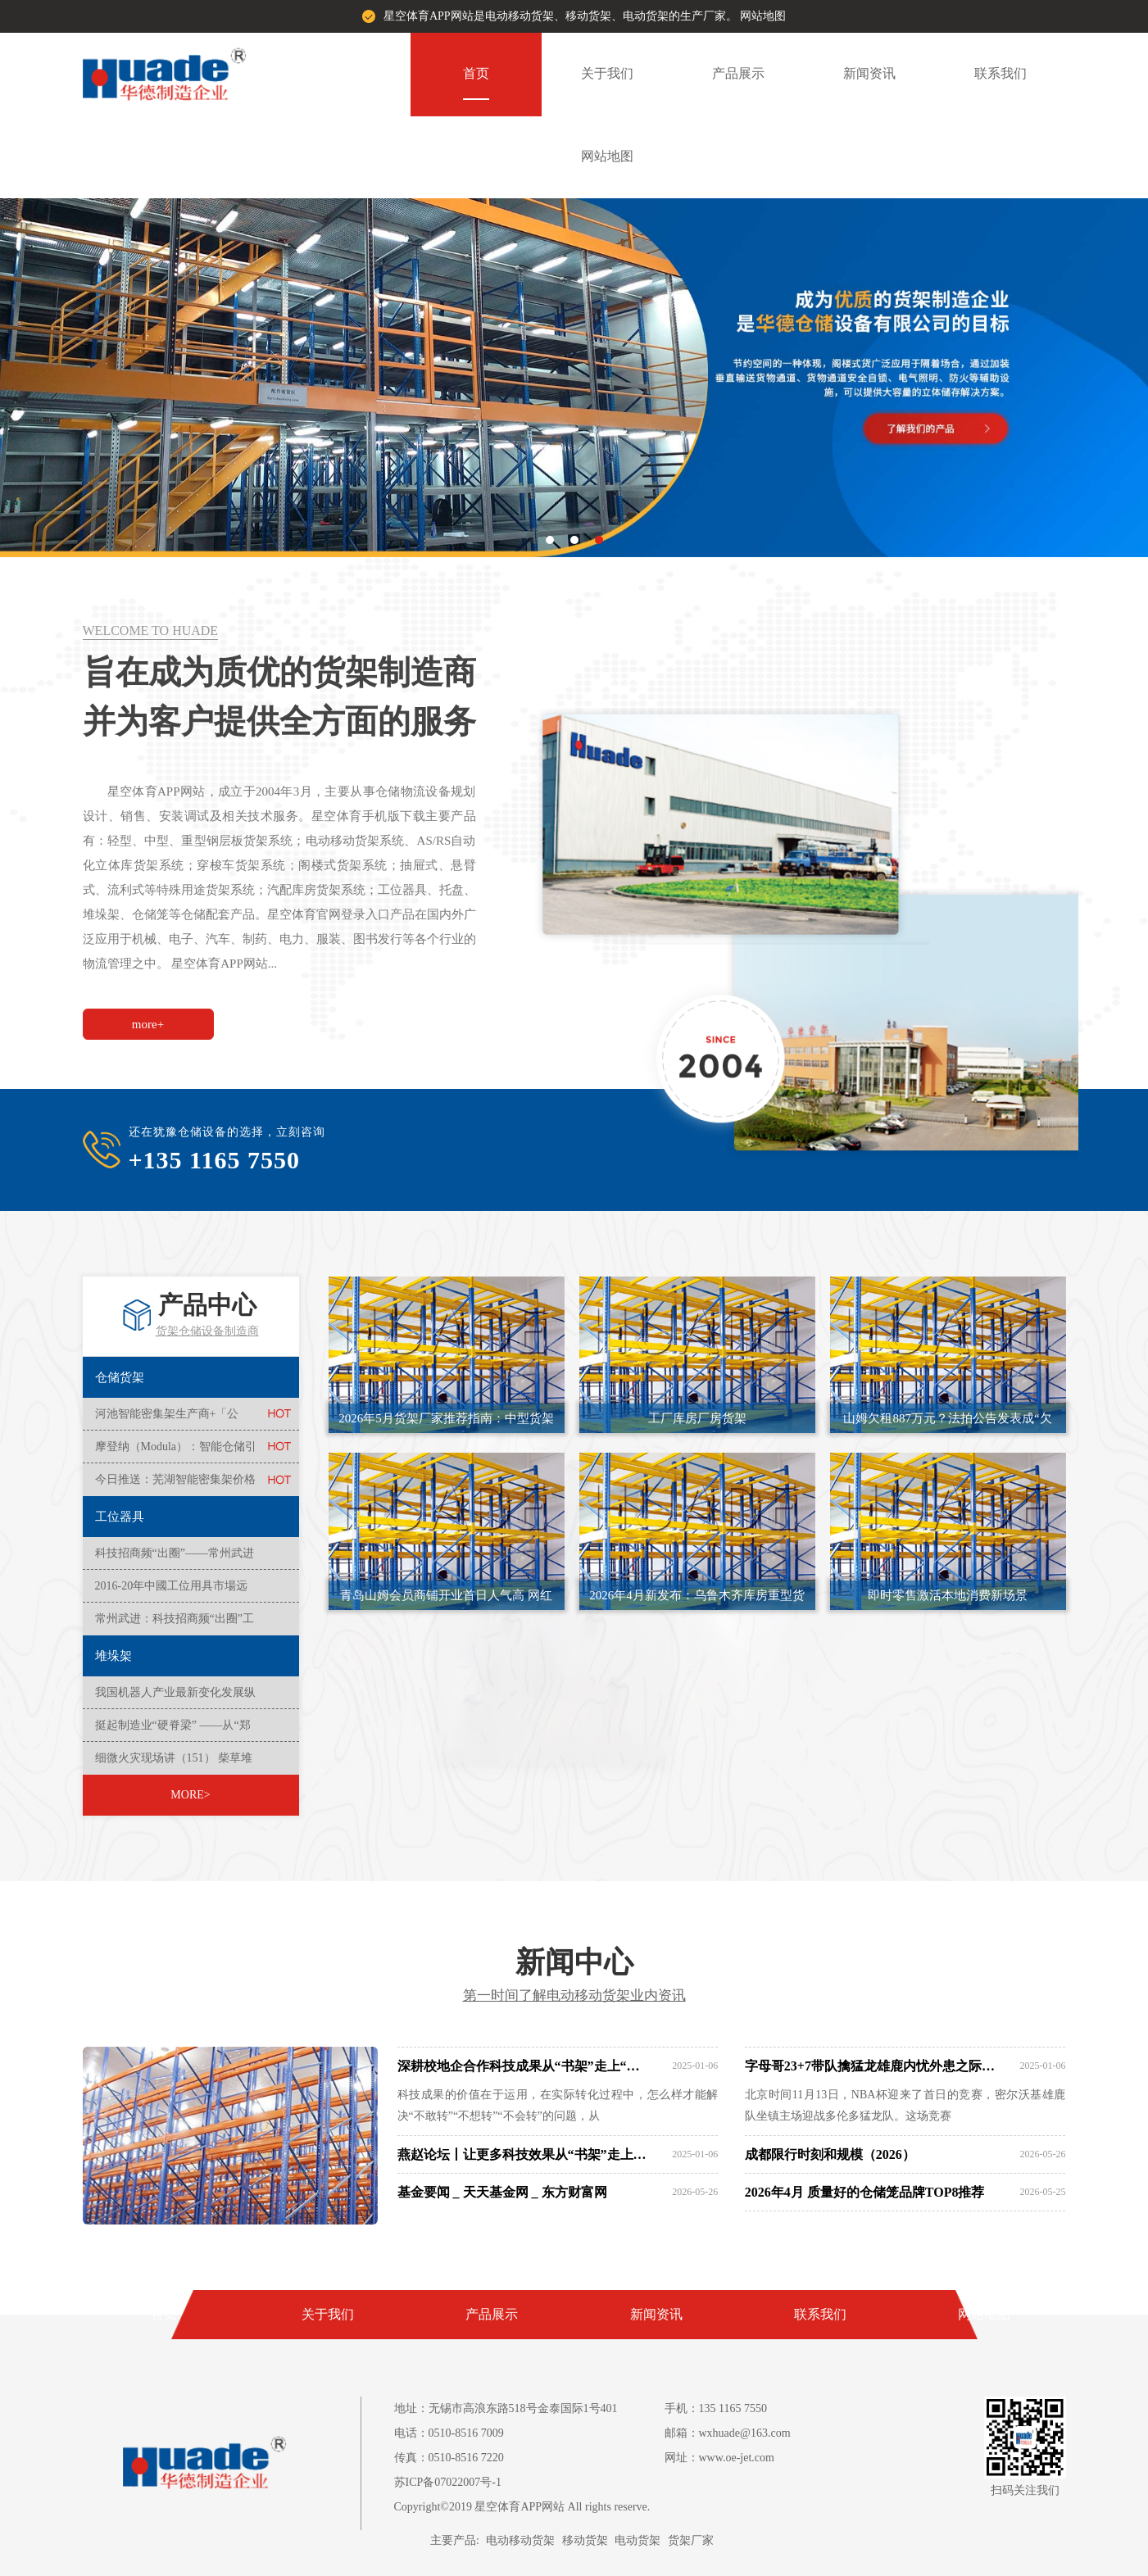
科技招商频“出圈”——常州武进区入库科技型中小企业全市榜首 (175, 1558)
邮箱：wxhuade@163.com (728, 2433)
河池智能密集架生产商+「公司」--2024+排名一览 (167, 1419)
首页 (476, 73)
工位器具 (119, 1516)
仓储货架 (119, 1377)
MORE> (190, 1795)
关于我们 (607, 73)
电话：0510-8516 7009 (449, 2433)
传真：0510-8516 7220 (449, 2457)
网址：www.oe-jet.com (719, 2457)
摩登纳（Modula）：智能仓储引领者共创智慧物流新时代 (176, 1451)
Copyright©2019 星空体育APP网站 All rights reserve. (522, 2507)
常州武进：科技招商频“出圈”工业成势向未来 (174, 1623)
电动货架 (637, 2540)
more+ (148, 1024)
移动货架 (585, 2540)
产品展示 (738, 73)
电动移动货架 (520, 2540)
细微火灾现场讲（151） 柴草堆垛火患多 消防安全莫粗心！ (174, 1763)
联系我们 (1000, 73)
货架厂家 (691, 2540)
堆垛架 (113, 1655)
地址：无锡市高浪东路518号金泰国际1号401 (506, 2408)
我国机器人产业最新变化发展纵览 (175, 1697)
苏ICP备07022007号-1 (447, 2482)
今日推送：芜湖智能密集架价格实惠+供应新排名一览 (175, 1484)
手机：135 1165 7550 (716, 2408)
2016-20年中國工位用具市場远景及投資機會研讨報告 (171, 1591)
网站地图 (763, 16)
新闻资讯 (869, 73)
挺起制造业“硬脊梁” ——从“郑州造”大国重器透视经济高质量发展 (173, 1730)
